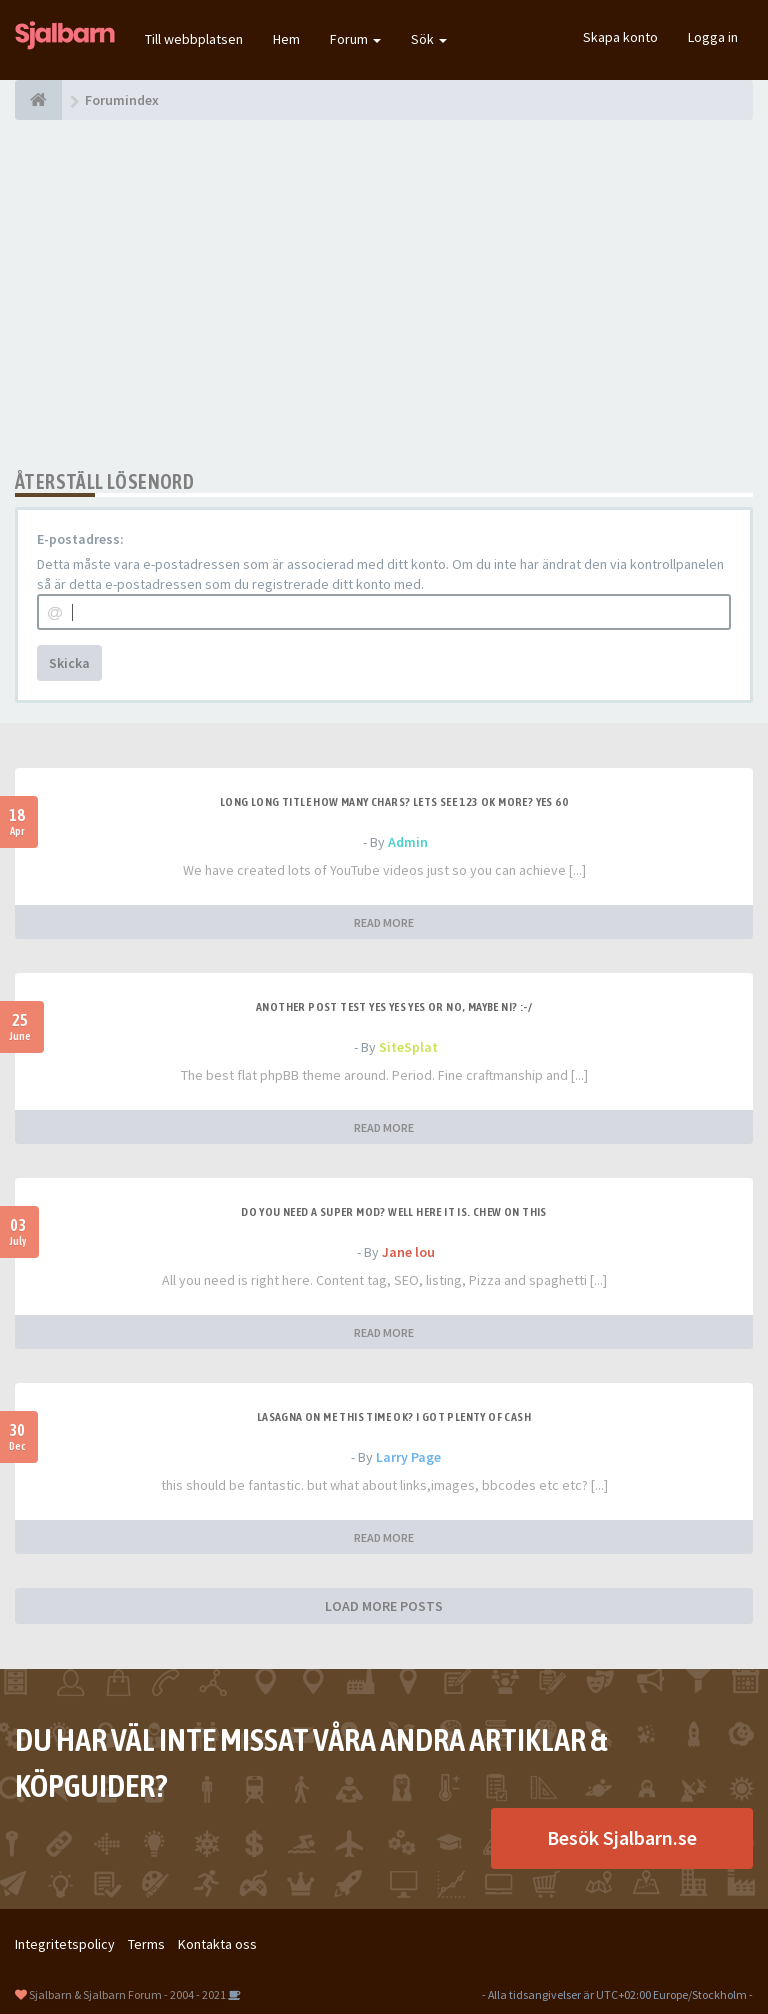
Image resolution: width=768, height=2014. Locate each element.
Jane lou (408, 1252)
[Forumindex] (38, 100)
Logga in (713, 37)
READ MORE (384, 922)
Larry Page (408, 1457)
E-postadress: (80, 539)
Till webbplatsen (194, 39)
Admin (408, 842)
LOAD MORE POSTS (384, 1606)
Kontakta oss (217, 1944)
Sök (429, 39)
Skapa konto (620, 37)
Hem (286, 39)
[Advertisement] (384, 295)
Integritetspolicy (65, 1944)
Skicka (69, 663)
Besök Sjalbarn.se (622, 1837)
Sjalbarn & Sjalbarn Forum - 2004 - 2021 (127, 1994)
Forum (355, 39)
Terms (146, 1944)
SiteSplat (408, 1047)
